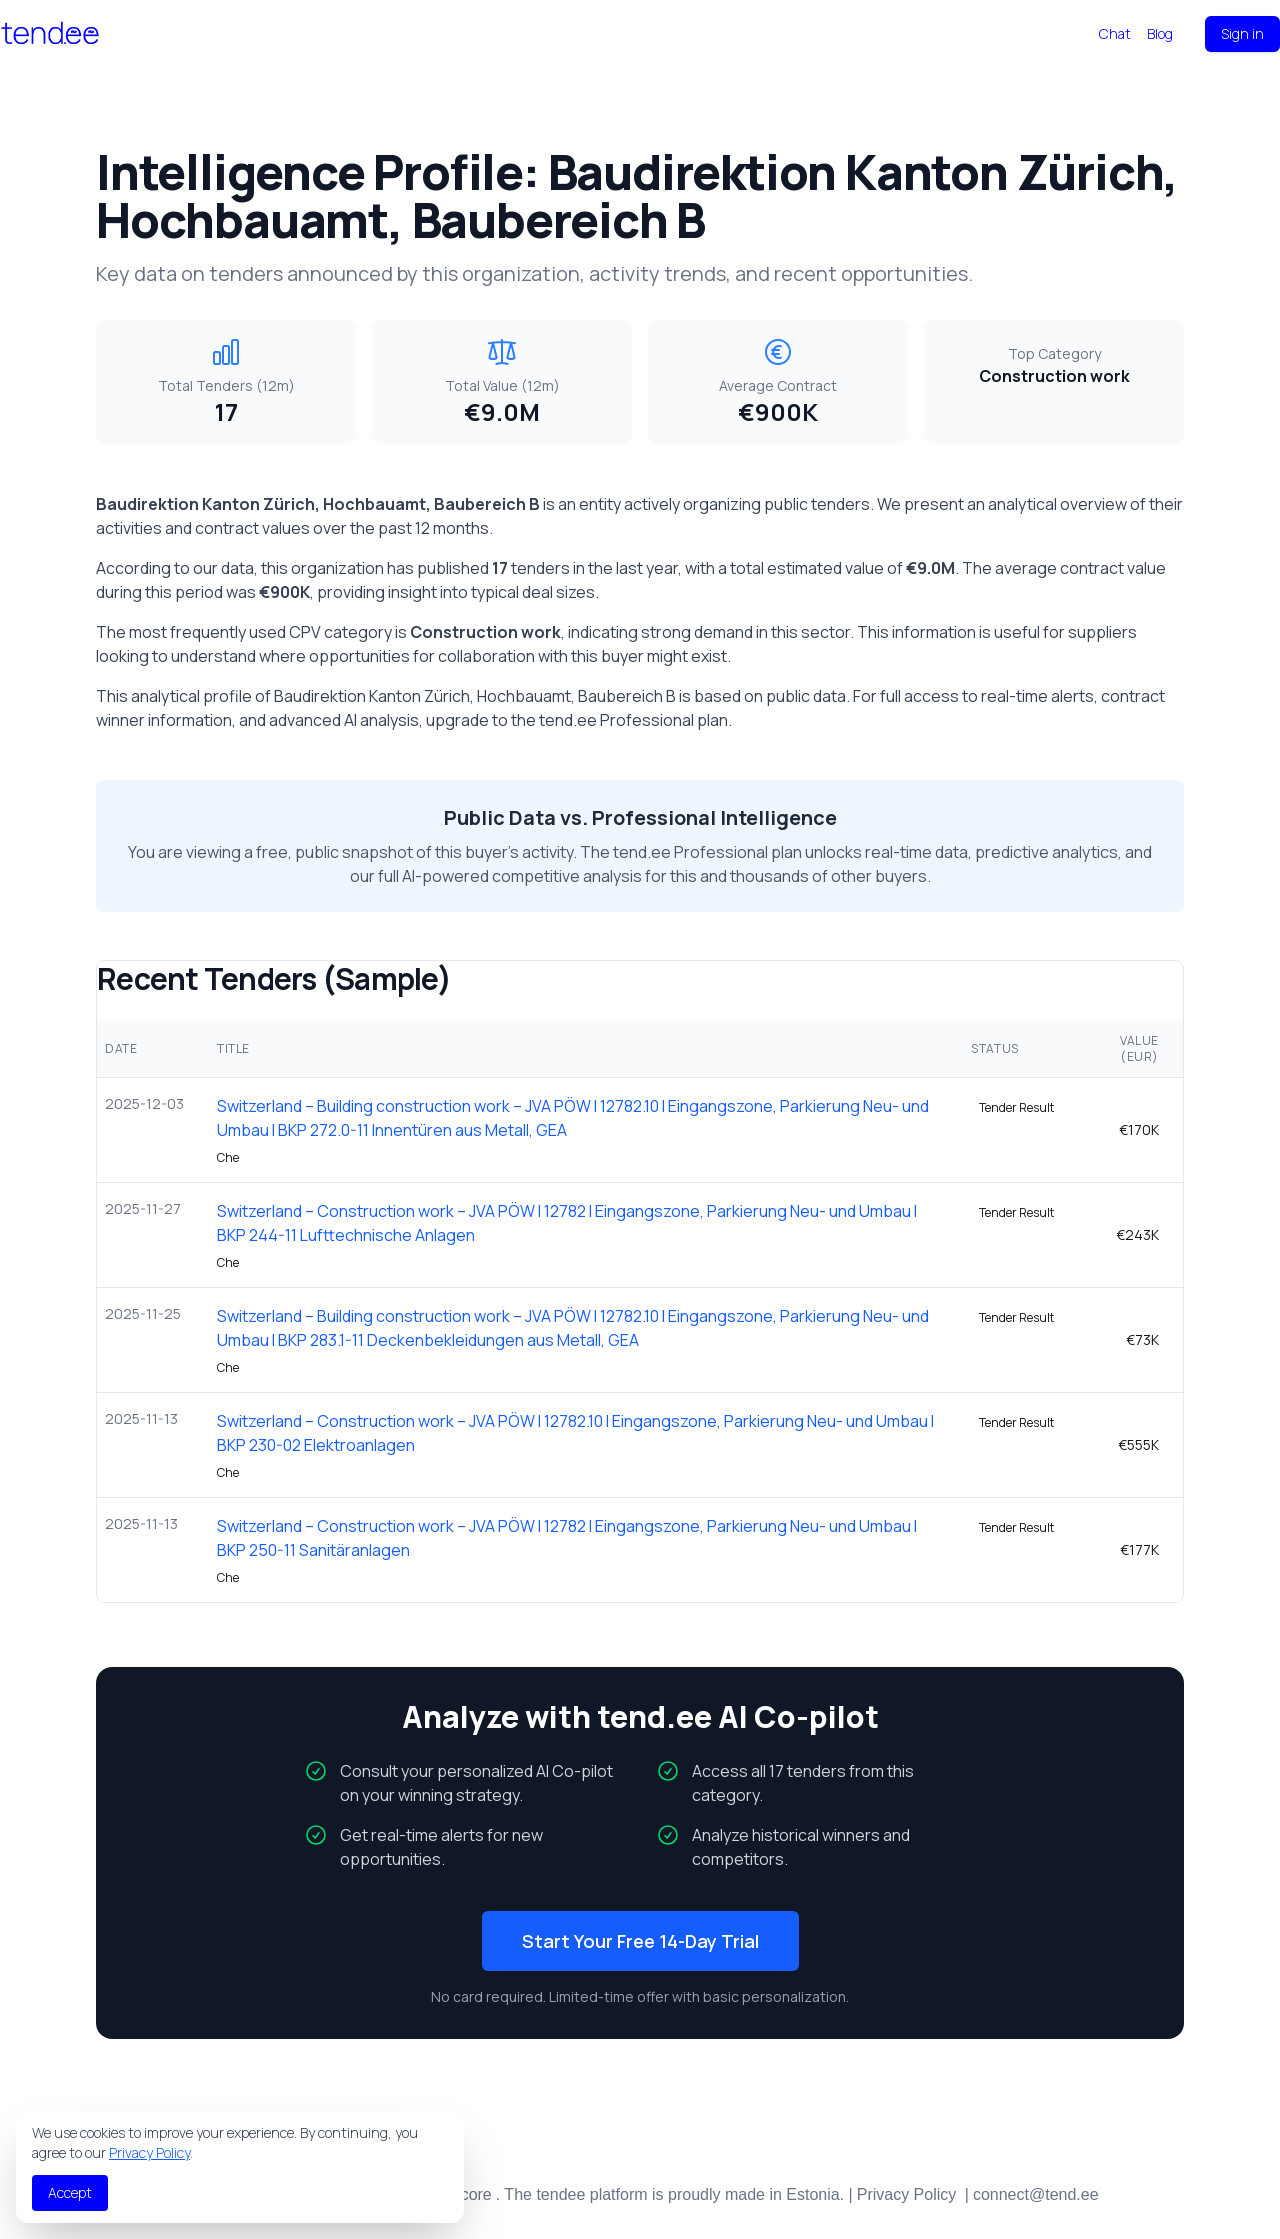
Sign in (1242, 33)
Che (228, 1158)
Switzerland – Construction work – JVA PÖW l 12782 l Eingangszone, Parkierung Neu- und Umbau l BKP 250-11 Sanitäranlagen (567, 1538)
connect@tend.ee (1036, 2194)
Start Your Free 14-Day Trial (640, 1941)
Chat (1115, 33)
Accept (70, 2192)
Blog (1160, 33)
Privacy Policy (149, 2152)
